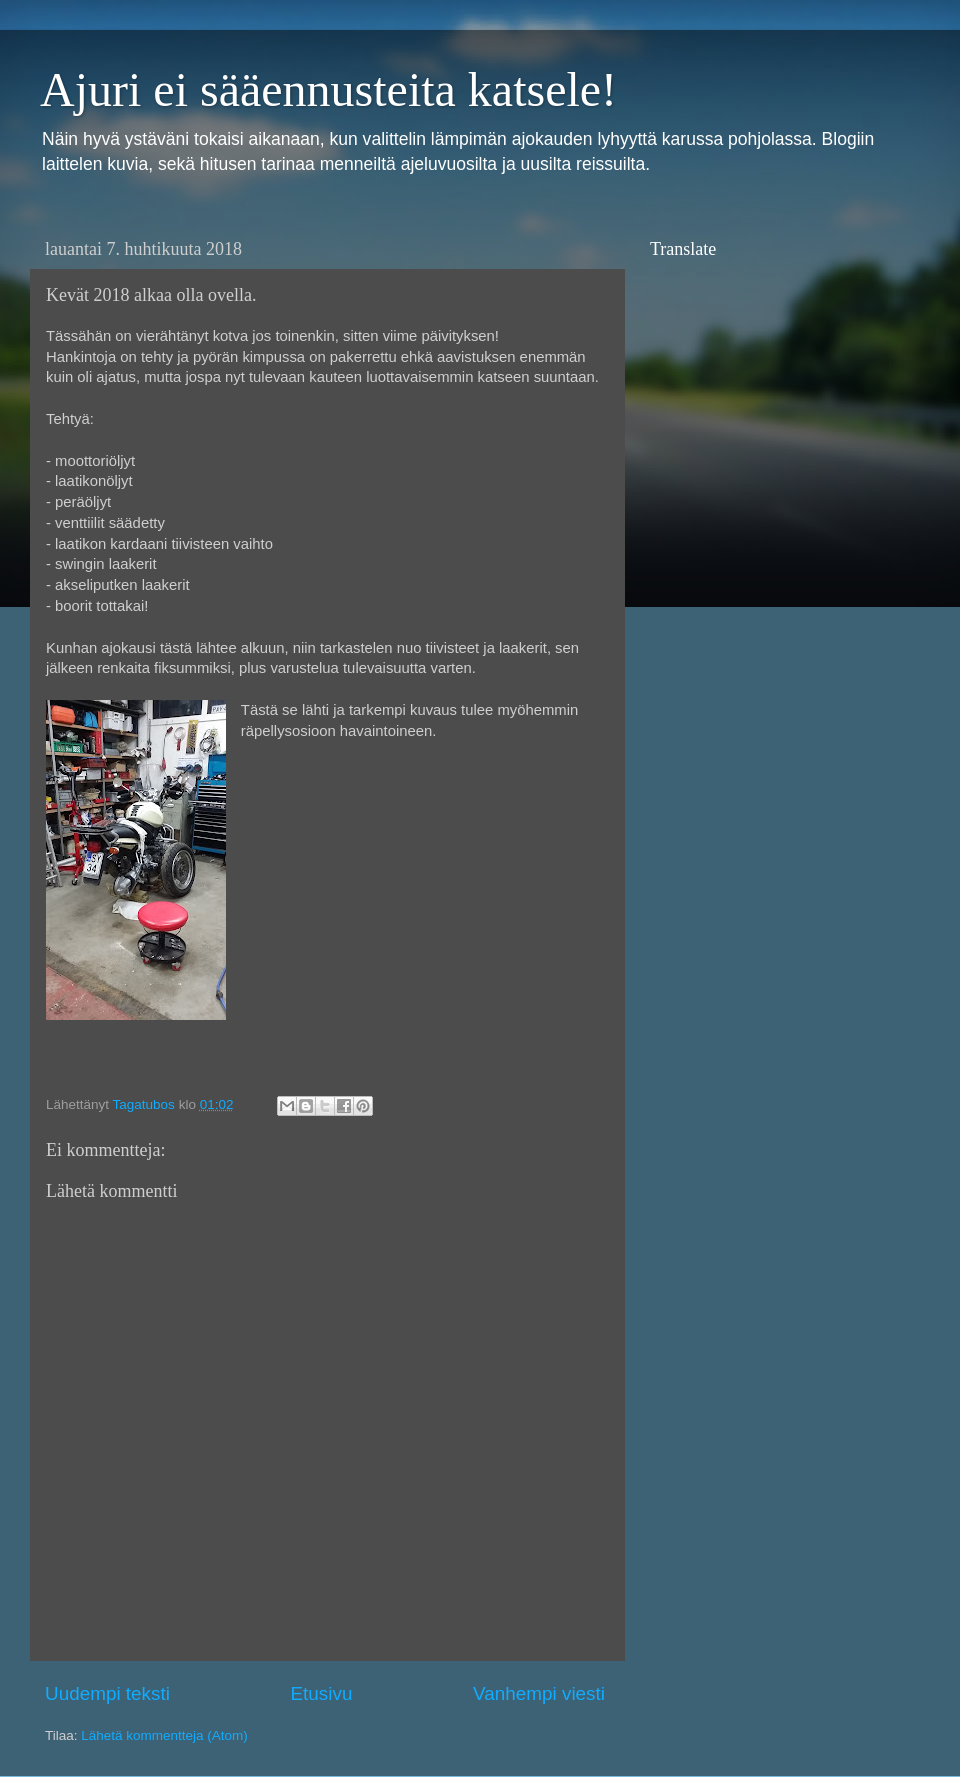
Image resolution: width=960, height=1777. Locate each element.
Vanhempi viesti (539, 1693)
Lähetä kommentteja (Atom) (164, 1735)
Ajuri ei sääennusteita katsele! (328, 89)
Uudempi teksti (107, 1693)
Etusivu (322, 1693)
